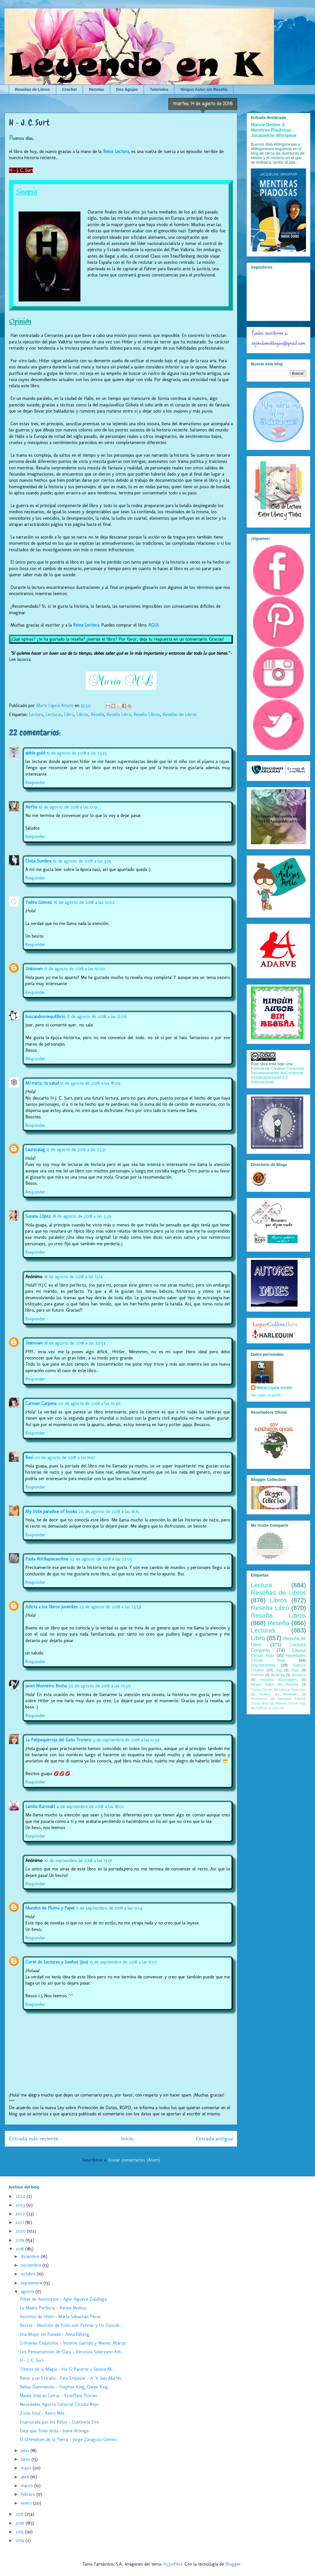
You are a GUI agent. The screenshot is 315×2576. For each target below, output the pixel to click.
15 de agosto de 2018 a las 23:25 (77, 753)
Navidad (265, 1694)
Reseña (97, 714)
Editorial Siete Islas (292, 1689)
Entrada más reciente (33, 2138)
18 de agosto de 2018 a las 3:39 (82, 1216)
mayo (27, 2468)
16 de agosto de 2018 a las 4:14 (82, 861)
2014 (20, 2540)
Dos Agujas (127, 89)
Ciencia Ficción (262, 1689)
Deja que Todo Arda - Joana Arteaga (54, 2430)
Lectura (36, 714)
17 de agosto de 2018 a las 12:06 (97, 1016)
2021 (20, 2222)
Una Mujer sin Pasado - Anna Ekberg (54, 2334)
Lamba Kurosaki (40, 1806)
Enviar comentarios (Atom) (134, 2160)
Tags (295, 1670)
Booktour (299, 1675)
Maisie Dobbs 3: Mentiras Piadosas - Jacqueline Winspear (274, 130)
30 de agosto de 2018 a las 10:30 (99, 1685)
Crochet (69, 89)
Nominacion (259, 1698)
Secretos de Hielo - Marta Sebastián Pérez (60, 2316)
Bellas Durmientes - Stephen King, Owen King (64, 2387)
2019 (20, 2240)
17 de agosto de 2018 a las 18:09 (90, 1083)
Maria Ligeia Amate (274, 1387)
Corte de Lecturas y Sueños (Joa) (56, 1962)
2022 (20, 2213)
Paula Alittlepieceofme (46, 1559)
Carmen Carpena (41, 1403)
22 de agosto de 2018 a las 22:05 (101, 1559)
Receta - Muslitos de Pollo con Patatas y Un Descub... (71, 2325)
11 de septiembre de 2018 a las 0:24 (109, 1908)
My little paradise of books (51, 1511)
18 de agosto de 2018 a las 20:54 (75, 1343)
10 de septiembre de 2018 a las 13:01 (78, 1860)
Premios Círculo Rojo (290, 1703)
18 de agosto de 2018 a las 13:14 (73, 1276)
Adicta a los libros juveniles (51, 1606)
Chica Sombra (38, 861)
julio (25, 2450)
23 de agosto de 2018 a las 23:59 (110, 1606)
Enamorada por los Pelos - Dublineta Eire (59, 2422)
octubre (29, 2273)
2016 (20, 2523)
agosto (28, 2291)
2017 (20, 2514)
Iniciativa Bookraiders (278, 1680)
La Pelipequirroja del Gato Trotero (58, 1739)
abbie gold (35, 753)
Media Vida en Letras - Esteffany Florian (58, 2395)
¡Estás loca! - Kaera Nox (42, 2413)
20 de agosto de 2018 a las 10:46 (89, 1403)
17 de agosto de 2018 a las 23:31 (76, 1149)
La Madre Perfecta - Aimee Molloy (53, 2308)
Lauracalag (35, 1149)
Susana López (38, 1216)
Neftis (31, 807)
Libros (82, 714)
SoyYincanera (263, 1665)
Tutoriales (159, 89)
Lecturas (54, 714)
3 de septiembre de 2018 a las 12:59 (126, 1739)
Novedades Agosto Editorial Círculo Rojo (59, 2404)
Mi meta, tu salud (42, 1083)
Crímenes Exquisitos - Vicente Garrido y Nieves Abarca (72, 2343)
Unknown (34, 968)
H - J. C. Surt (32, 2360)
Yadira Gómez (38, 902)
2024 (21, 2196)
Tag (278, 1670)
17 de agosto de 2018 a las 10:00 (74, 968)
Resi (29, 1457)
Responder (35, 782)
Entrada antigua (214, 2138)
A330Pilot (172, 2564)
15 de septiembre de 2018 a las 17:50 (123, 1962)
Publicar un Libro (267, 1708)
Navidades (290, 1694)
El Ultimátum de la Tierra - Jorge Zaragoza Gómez (68, 2439)
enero (27, 2503)
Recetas (96, 89)
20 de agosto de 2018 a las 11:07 (65, 1457)
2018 (20, 2248)
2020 (21, 2231)
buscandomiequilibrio (45, 1016)
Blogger (233, 2564)
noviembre (31, 2265)
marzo (27, 2485)
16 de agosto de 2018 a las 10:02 (84, 902)
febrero (29, 2494)
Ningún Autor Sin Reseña (274, 1684)
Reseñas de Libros (32, 89)
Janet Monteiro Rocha (46, 1685)
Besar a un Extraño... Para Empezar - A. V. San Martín (70, 2378)
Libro (69, 714)
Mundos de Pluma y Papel (50, 1908)
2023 (20, 2205)
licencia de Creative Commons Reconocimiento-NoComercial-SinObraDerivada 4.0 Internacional (278, 1075)
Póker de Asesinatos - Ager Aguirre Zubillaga (63, 2299)
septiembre (32, 2282)
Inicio (127, 2138)
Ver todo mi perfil (265, 1395)
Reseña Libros (147, 714)
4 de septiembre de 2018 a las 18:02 (90, 1806)
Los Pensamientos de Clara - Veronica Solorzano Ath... (71, 2351)
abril (25, 2477)
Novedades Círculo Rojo (278, 1658)
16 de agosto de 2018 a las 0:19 (68, 807)
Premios (257, 1675)
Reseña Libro (119, 714)
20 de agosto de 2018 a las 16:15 (109, 1511)
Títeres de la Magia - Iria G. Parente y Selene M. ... (68, 2369)
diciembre (31, 2256)
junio (26, 2459)
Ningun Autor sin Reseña (203, 89)
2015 (20, 2531)
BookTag (278, 1675)
